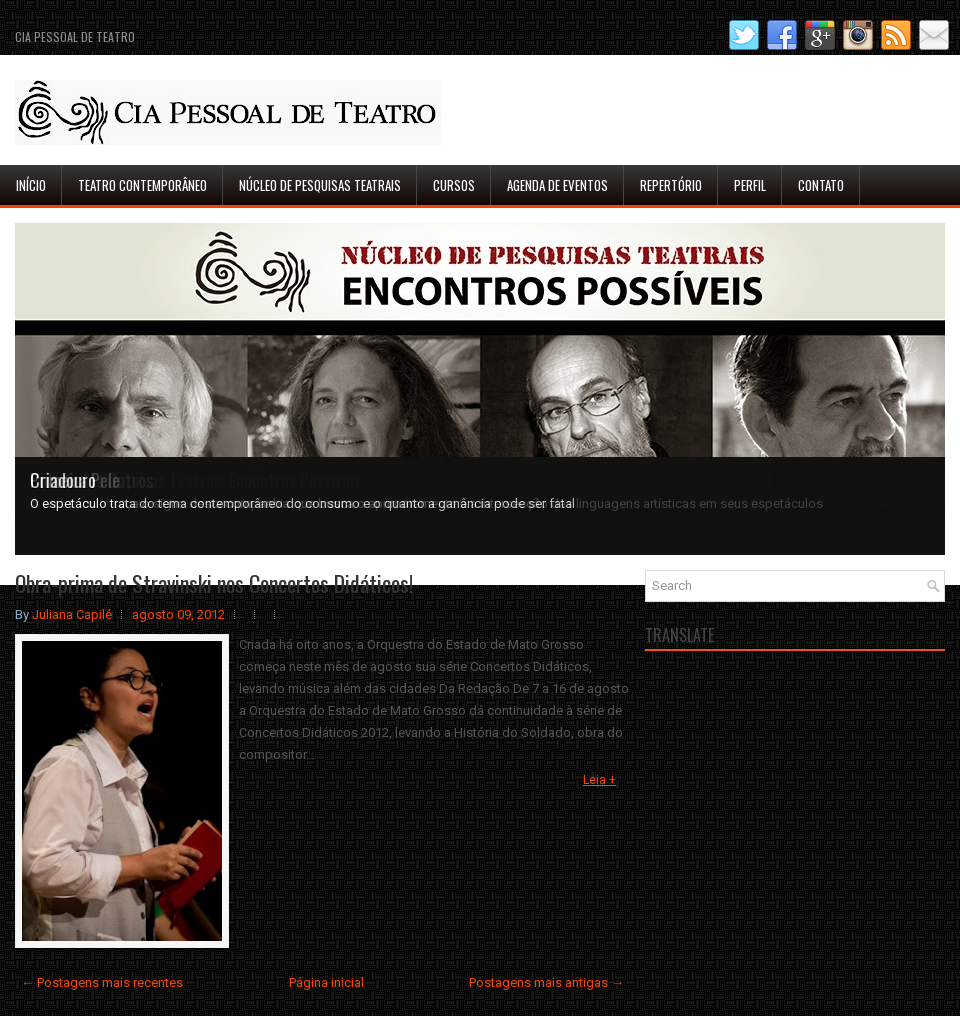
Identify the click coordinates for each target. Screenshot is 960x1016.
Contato (821, 185)
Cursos (454, 185)
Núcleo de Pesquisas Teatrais (320, 185)
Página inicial (326, 982)
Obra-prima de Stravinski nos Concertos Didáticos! (214, 583)
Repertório (671, 185)
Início (31, 185)
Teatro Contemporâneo (142, 185)
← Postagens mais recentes (102, 982)
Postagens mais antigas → (546, 982)
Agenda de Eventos (557, 185)
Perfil (750, 185)
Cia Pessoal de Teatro (75, 36)
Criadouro (63, 480)
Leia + (599, 780)
